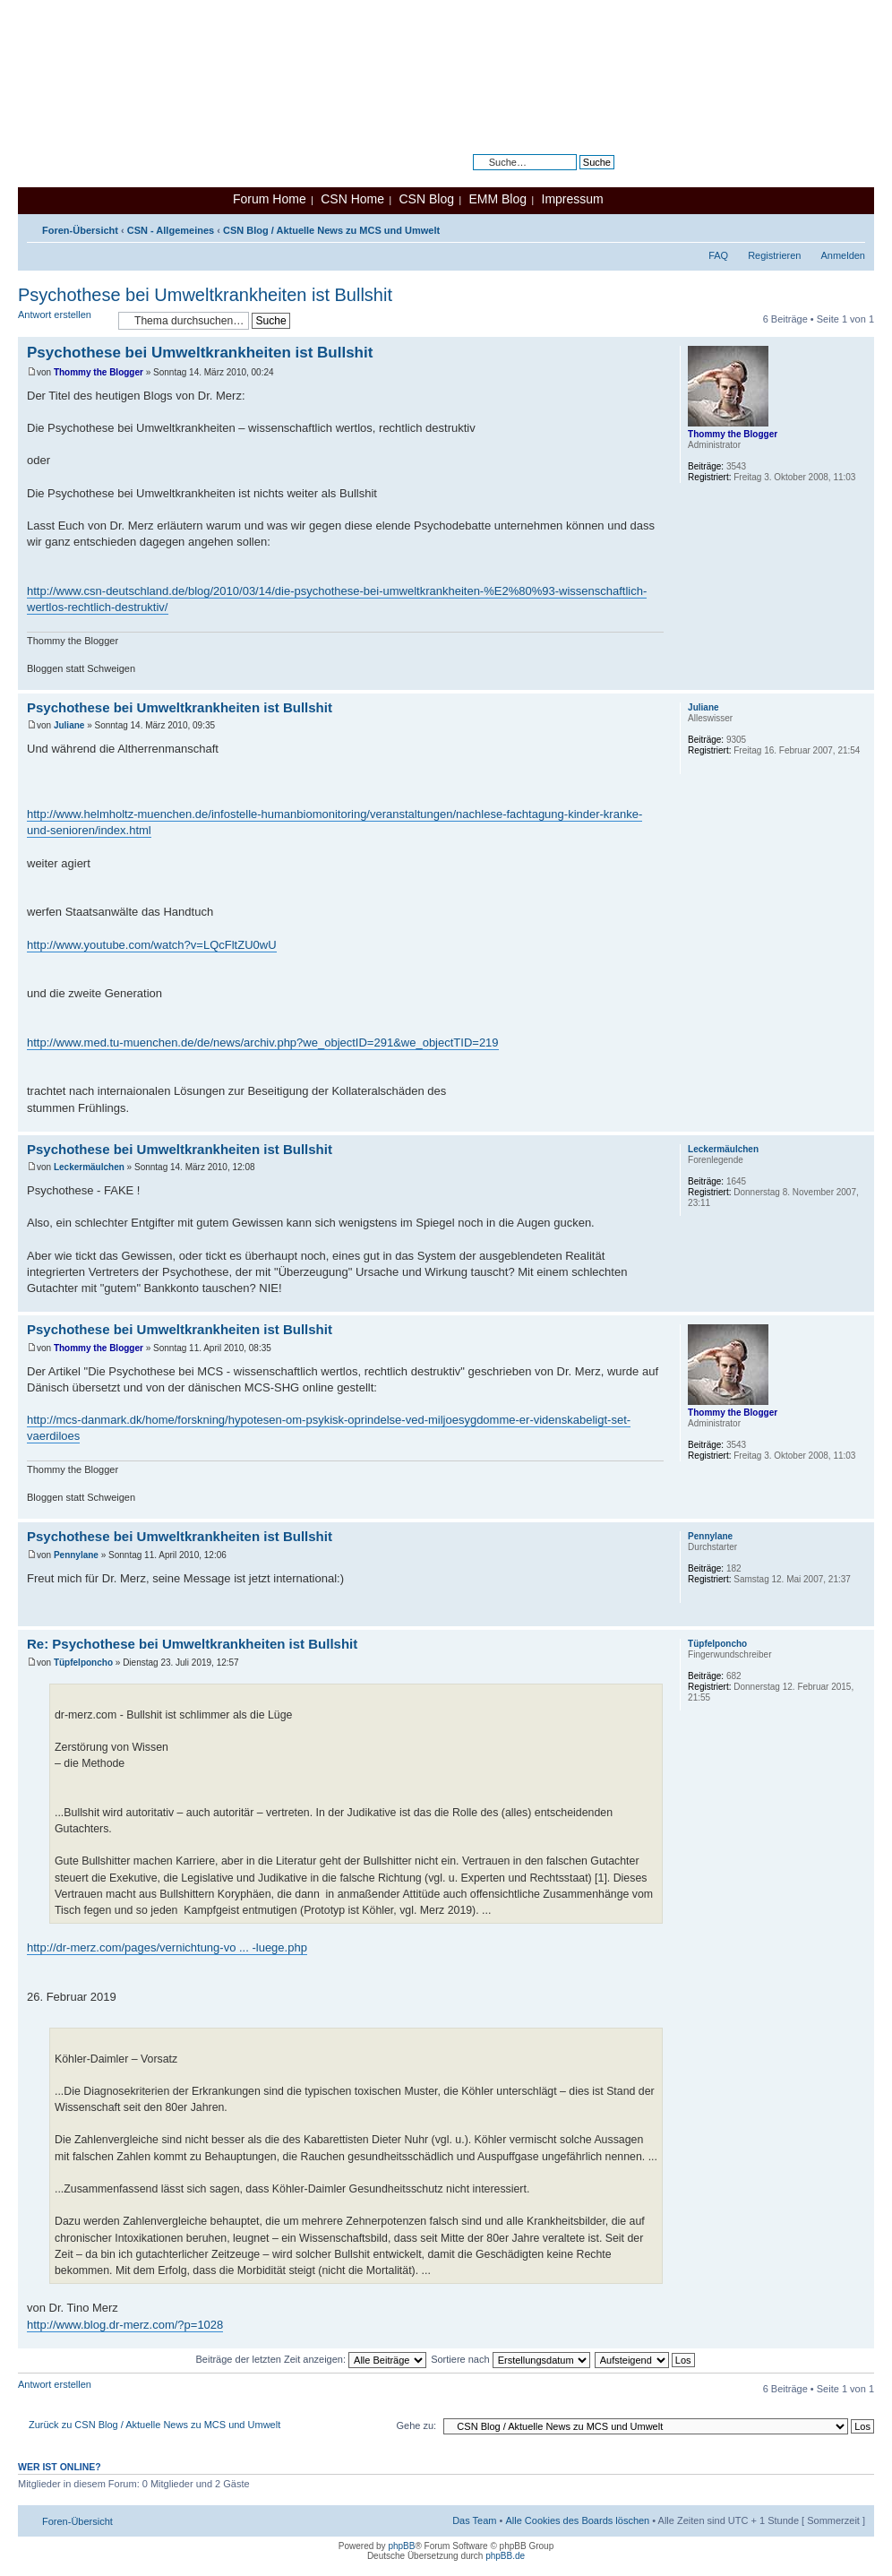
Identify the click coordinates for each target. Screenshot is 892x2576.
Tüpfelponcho (83, 1662)
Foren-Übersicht (80, 230)
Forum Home (269, 199)
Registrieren (774, 255)
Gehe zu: (416, 2425)
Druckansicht (825, 227)
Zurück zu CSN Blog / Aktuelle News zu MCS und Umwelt (154, 2424)
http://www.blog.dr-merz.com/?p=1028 (125, 2324)
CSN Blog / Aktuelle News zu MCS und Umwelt (331, 230)
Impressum (573, 199)
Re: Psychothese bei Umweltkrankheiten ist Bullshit (192, 1643)
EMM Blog (497, 199)
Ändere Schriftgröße (852, 227)
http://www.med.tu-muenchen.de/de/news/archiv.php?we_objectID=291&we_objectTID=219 (263, 1042)
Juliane (69, 725)
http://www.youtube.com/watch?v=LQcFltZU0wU (152, 945)
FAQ (718, 255)
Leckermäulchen (89, 1167)
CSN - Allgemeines (170, 230)
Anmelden (842, 255)
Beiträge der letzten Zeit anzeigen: (310, 2359)
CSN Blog (426, 199)
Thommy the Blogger (98, 372)
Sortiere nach (510, 2359)
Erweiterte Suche (576, 175)
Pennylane (76, 1555)
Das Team (474, 2520)
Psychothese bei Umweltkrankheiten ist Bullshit (205, 295)
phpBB (401, 2546)
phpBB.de (505, 2556)
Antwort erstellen (63, 320)
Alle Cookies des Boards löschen (577, 2520)
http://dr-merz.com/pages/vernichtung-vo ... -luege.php (167, 1947)
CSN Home (352, 199)
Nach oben (860, 680)
